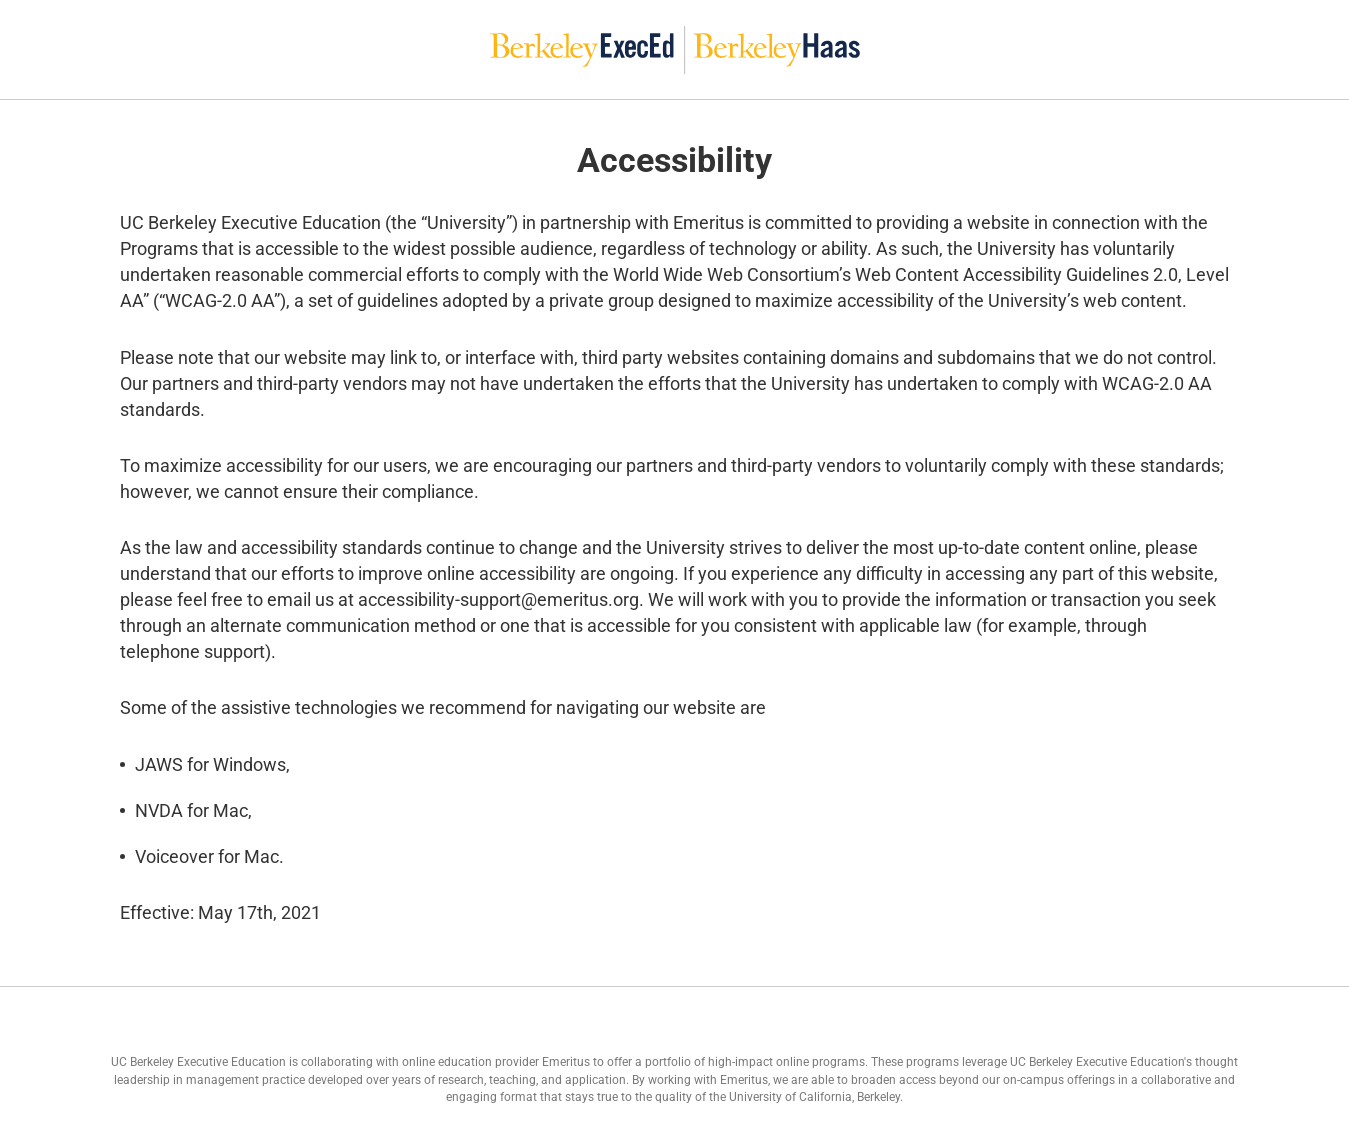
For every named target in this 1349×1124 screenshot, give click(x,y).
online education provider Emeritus (496, 1062)
